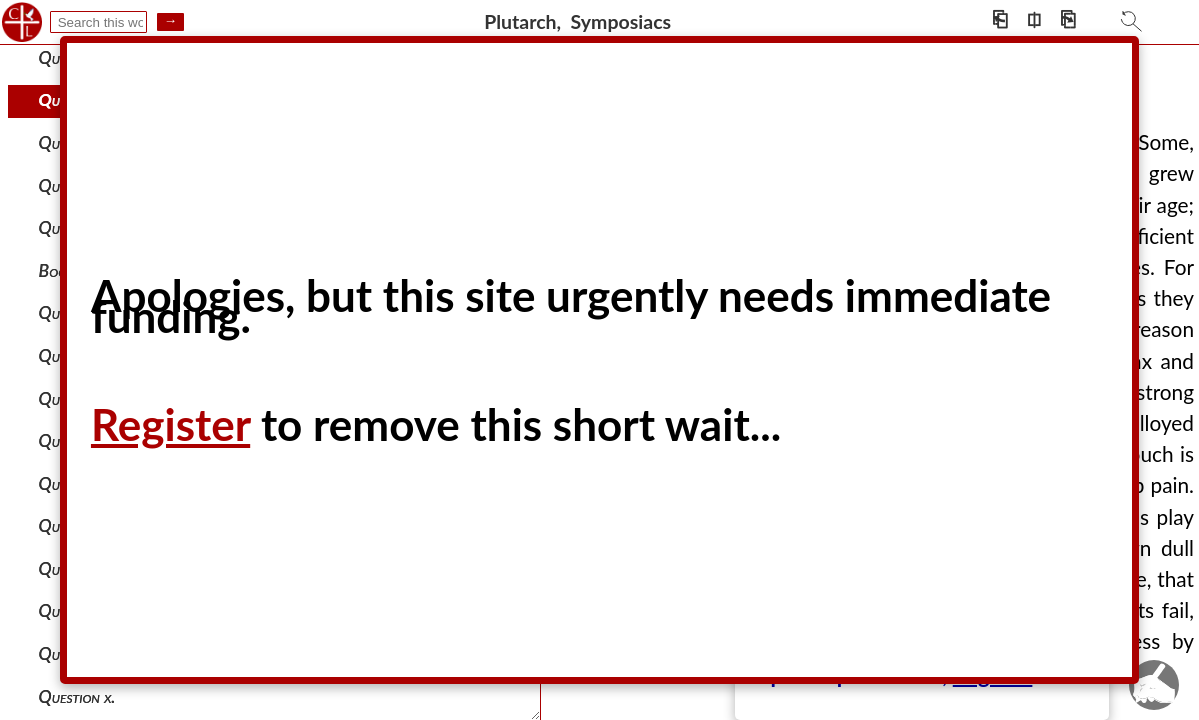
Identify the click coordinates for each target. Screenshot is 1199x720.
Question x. (77, 696)
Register (170, 424)
